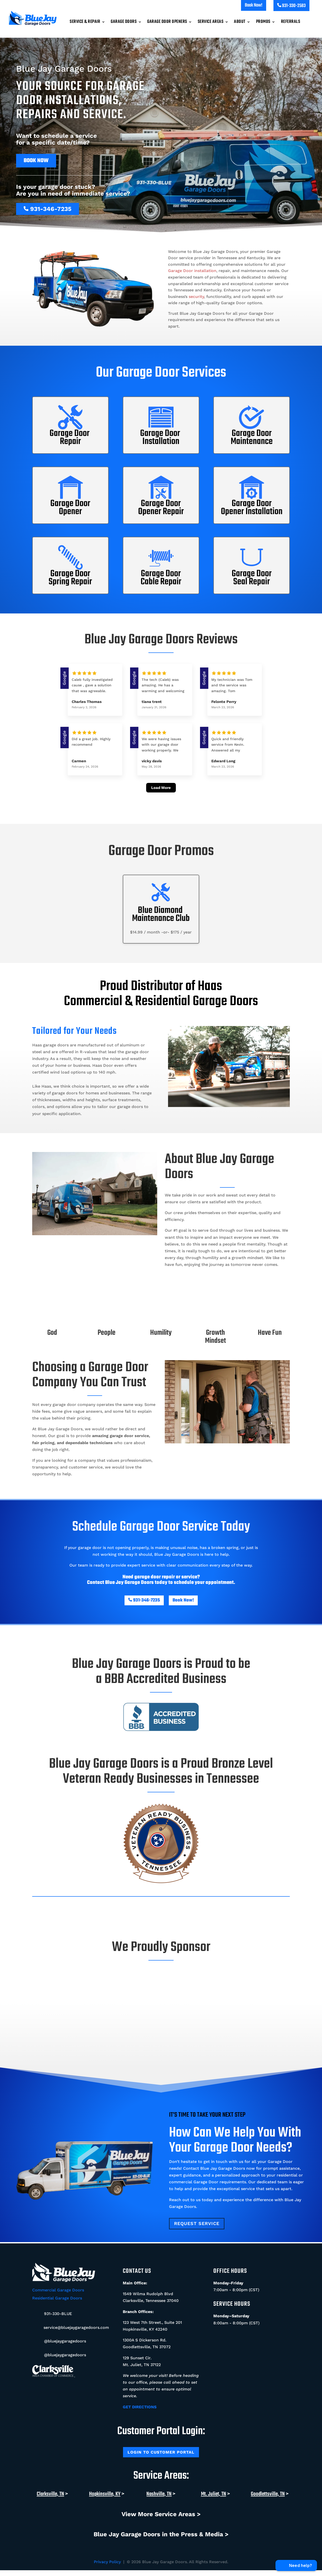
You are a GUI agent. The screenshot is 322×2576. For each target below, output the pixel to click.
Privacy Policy (107, 2567)
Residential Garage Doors (57, 2302)
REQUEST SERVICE (196, 2228)
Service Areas (211, 21)
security (196, 296)
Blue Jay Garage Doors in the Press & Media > (161, 2539)
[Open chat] (296, 2565)
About (240, 21)
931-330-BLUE (58, 2318)
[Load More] (161, 798)
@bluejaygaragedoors (65, 2345)
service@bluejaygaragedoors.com (76, 2332)
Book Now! (253, 5)
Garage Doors (124, 21)
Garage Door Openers (167, 21)
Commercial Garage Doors (58, 2294)
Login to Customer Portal (161, 2457)
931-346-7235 (47, 208)
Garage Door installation (192, 270)
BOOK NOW (36, 160)
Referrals (290, 21)
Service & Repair (85, 21)
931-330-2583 (291, 6)
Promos (263, 21)
